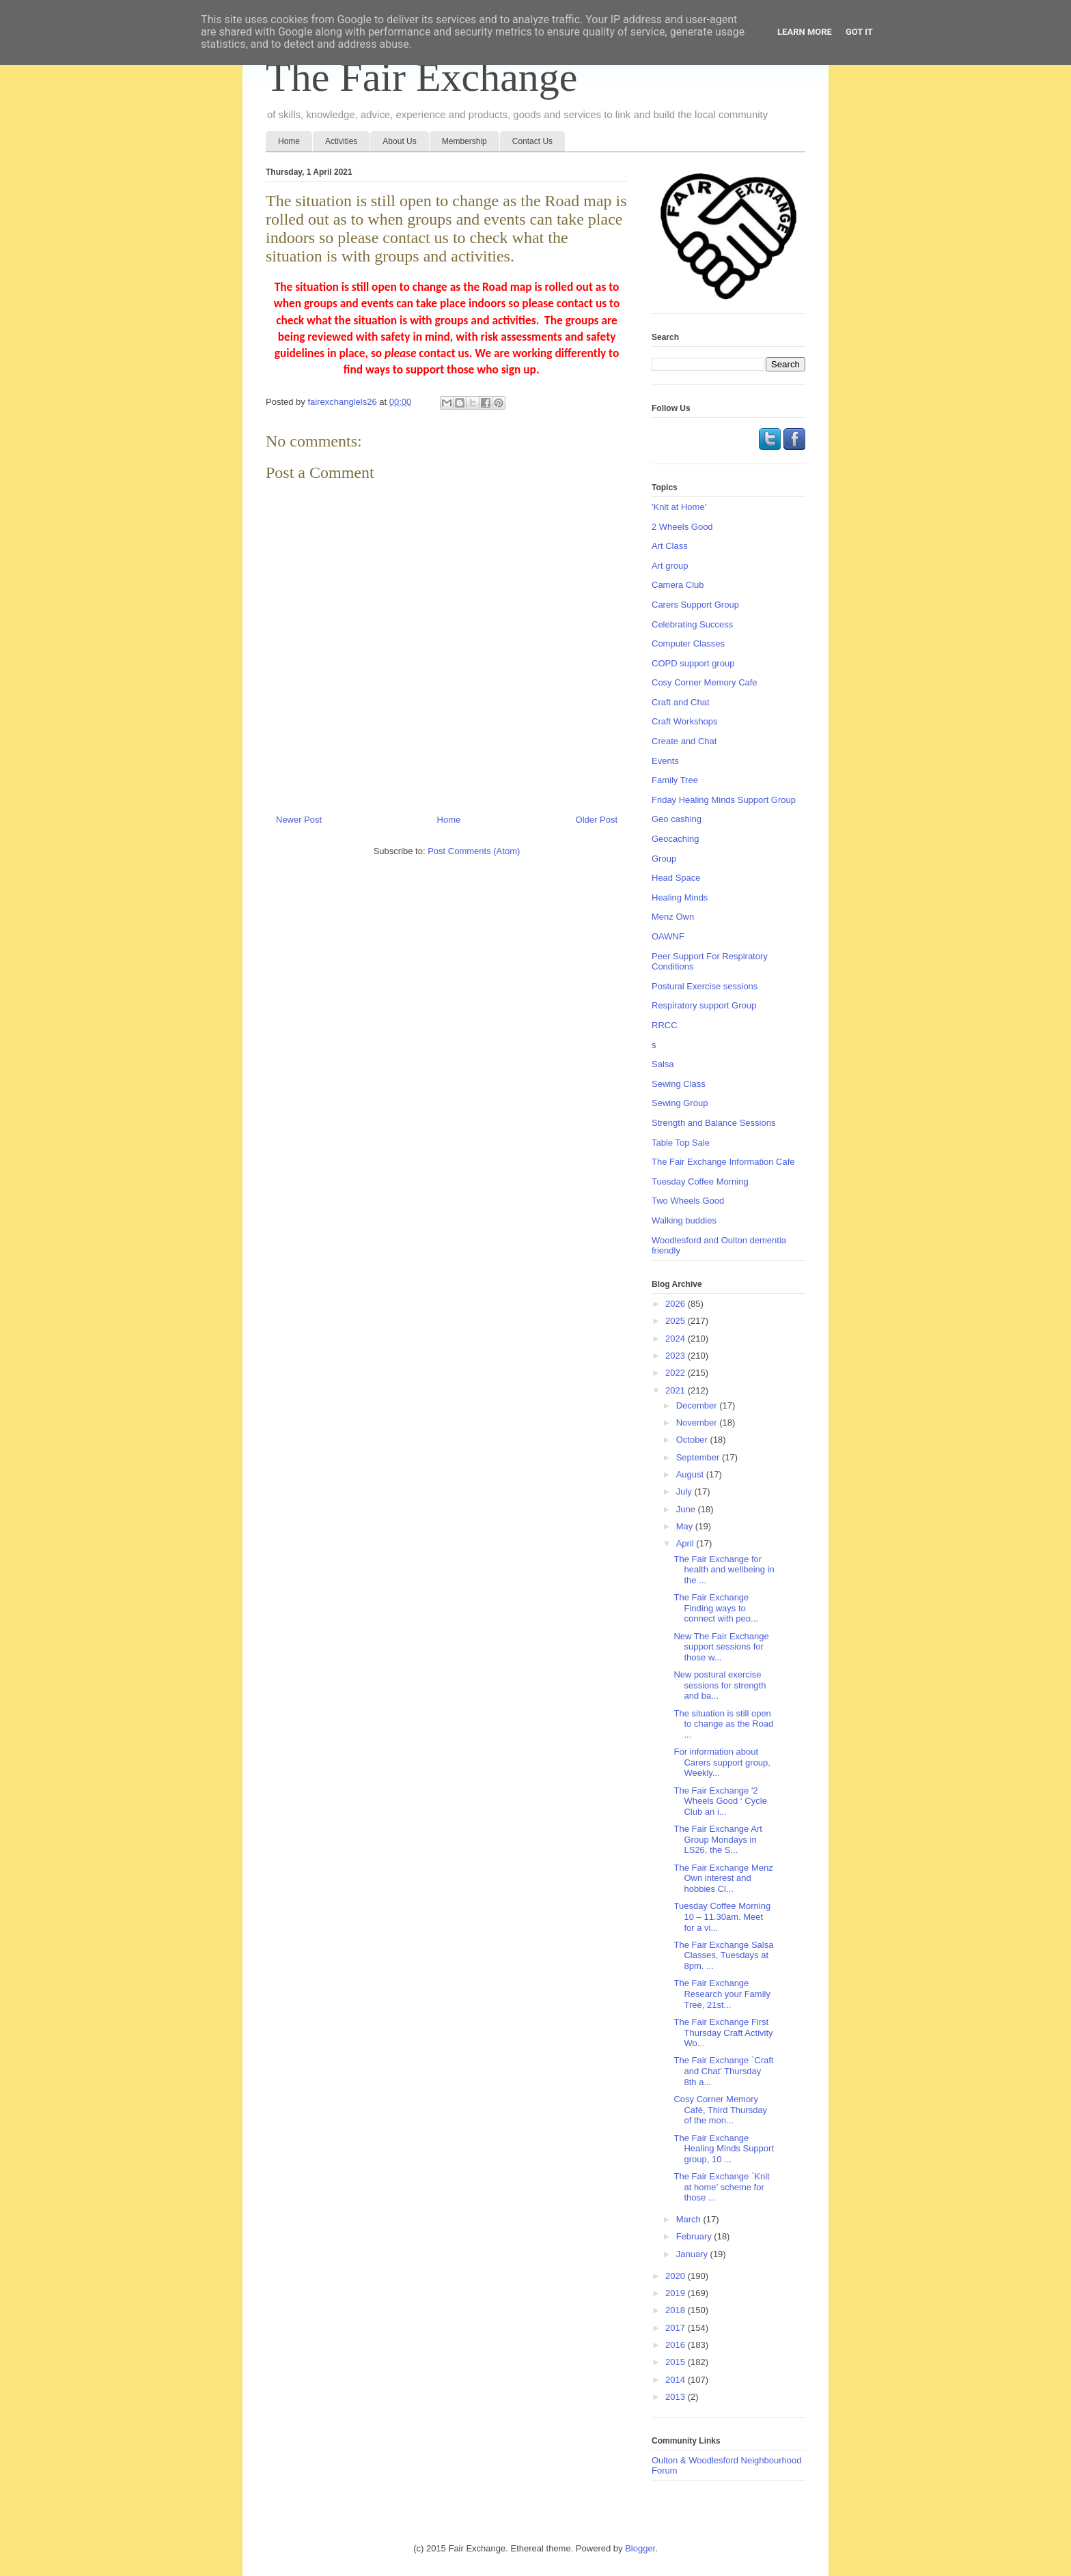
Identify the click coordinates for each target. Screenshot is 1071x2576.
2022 (676, 1373)
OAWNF (668, 936)
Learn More (804, 32)
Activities (341, 141)
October (693, 1439)
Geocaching (675, 839)
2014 (676, 2380)
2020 (676, 2276)
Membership (464, 141)
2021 (676, 1390)
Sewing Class (679, 1084)
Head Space (676, 878)
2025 (676, 1321)
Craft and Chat (681, 702)
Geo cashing (676, 819)
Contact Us (532, 141)
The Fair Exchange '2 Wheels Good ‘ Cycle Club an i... (719, 1801)
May (685, 1526)
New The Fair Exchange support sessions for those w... (720, 1646)
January (693, 2254)
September (699, 1457)
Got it (859, 32)
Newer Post (299, 820)
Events (665, 761)
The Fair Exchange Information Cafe (723, 1162)
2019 (676, 2293)
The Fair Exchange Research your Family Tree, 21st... (721, 1993)
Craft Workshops (685, 721)
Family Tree (675, 780)
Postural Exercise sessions (704, 986)
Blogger (640, 2548)
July (685, 1491)
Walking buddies (684, 1220)
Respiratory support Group (704, 1005)
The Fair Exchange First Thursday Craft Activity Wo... (723, 2032)
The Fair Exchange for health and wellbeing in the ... (723, 1569)
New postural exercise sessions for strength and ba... (719, 1685)
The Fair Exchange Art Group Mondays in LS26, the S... (717, 1839)
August (691, 1474)
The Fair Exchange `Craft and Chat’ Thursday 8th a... (723, 2070)
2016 (676, 2345)
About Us (399, 141)
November (698, 1422)
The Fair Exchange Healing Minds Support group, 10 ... (723, 2148)
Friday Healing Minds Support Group (724, 800)
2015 (676, 2362)
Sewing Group (680, 1103)
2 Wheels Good (682, 527)
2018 (676, 2310)
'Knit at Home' (679, 507)
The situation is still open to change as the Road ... (723, 1724)
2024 (676, 1338)
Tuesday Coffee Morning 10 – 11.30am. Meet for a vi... (721, 1916)
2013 (676, 2397)
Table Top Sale (681, 1142)
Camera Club (678, 585)
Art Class (670, 546)
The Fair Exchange (421, 77)
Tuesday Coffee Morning (700, 1181)
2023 (676, 1355)
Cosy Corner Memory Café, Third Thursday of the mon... (720, 2109)
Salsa (663, 1064)
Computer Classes (688, 643)
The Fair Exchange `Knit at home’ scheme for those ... (721, 2187)
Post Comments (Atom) (474, 851)
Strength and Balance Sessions (713, 1123)
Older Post (596, 820)
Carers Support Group (695, 604)
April (686, 1543)
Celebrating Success (692, 624)
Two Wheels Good (688, 1200)
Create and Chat (684, 741)
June (687, 1509)
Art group (670, 566)
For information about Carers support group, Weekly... (721, 1762)
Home (289, 141)
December (698, 1405)
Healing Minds (680, 897)
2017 (676, 2328)
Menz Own (673, 916)
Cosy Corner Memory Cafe (704, 682)
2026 (676, 1304)
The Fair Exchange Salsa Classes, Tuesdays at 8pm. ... (723, 1955)
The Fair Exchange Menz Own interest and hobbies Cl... (723, 1878)
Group (664, 858)
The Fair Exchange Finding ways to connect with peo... (715, 1608)
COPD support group (693, 663)
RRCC (665, 1025)
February (695, 2236)
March (690, 2219)
